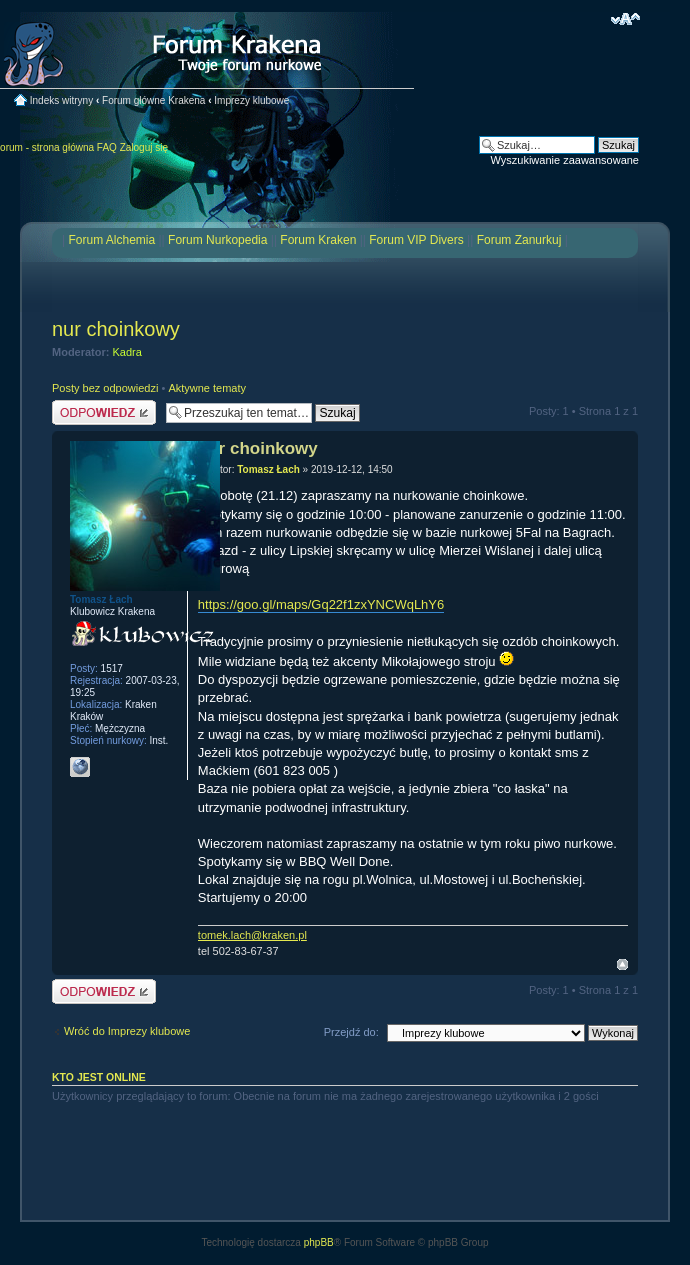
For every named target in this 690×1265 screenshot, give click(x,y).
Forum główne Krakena (153, 100)
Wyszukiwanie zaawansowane (565, 160)
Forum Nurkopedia (217, 240)
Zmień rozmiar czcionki (625, 19)
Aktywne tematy (207, 388)
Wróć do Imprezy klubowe (127, 1031)
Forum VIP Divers (416, 240)
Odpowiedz (104, 412)
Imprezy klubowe (251, 100)
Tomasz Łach (268, 469)
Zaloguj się (144, 147)
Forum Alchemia (111, 240)
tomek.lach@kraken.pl (252, 935)
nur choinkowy (116, 329)
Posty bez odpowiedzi (105, 388)
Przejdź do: (351, 1032)
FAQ (107, 147)
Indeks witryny (61, 100)
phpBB (319, 1242)
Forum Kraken (318, 240)
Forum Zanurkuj (519, 240)
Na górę (622, 964)
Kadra (127, 352)
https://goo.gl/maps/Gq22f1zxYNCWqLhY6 (321, 604)
